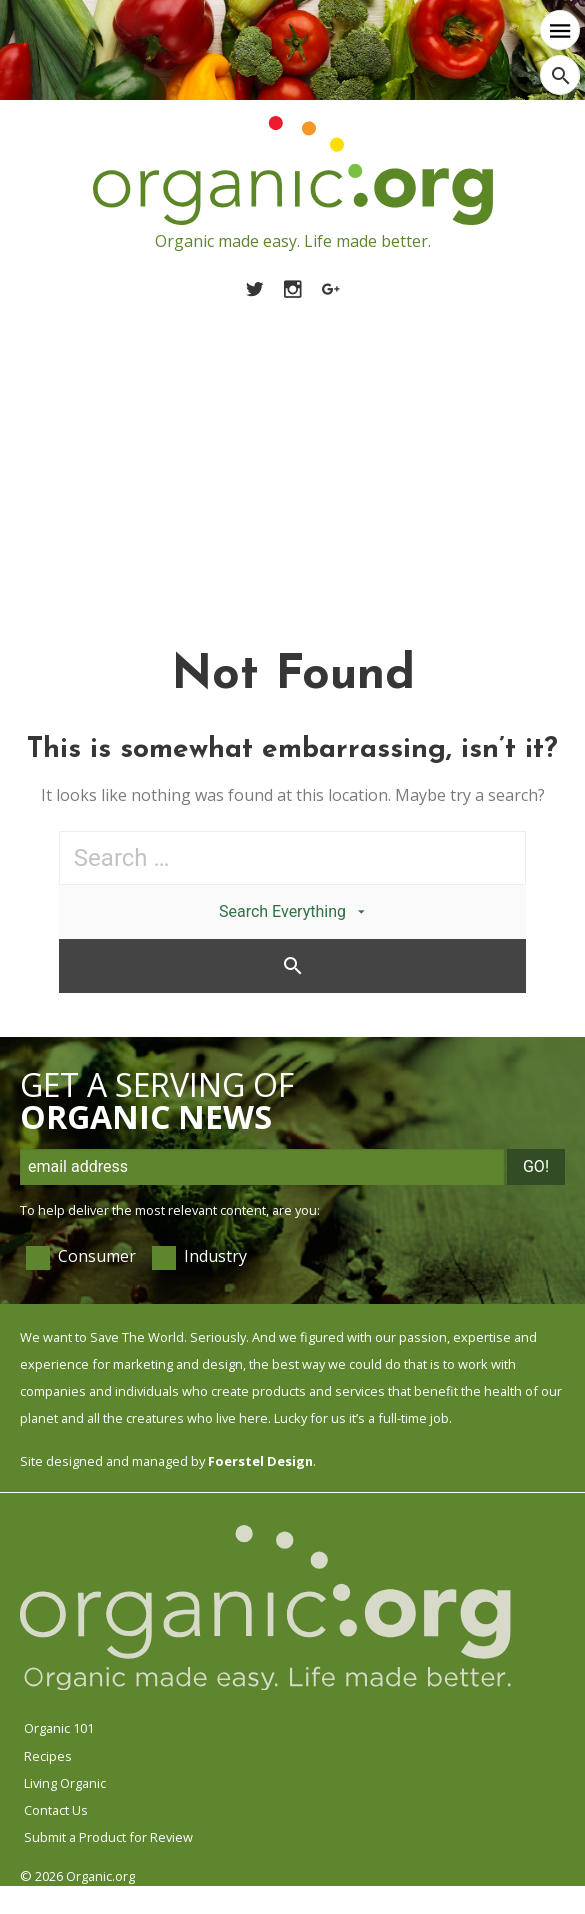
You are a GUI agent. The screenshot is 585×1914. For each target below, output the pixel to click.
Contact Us (56, 1810)
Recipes (48, 1756)
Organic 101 (59, 1728)
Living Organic (65, 1783)
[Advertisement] (292, 451)
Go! (536, 1166)
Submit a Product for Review (108, 1837)
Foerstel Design (260, 1461)
